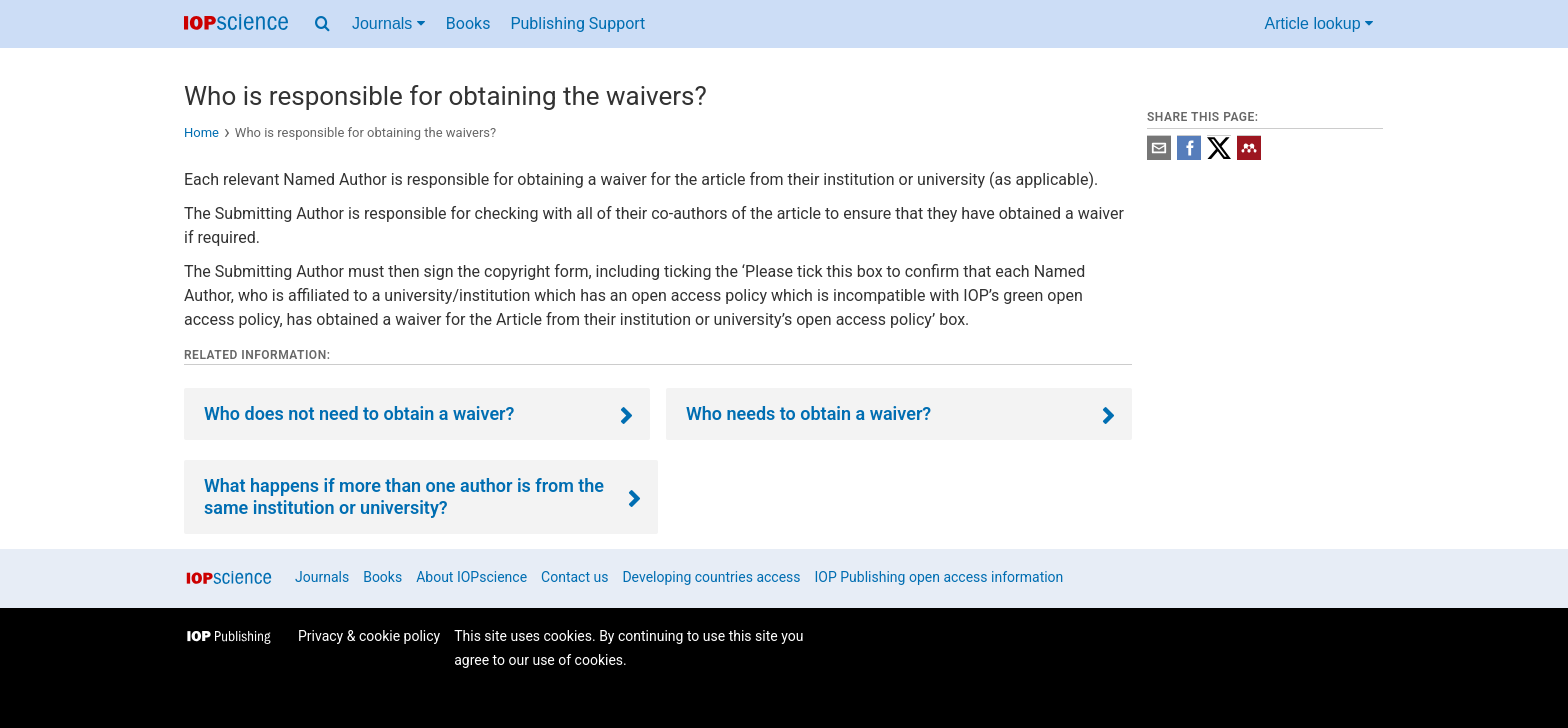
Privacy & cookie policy (369, 636)
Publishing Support (577, 23)
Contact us (574, 577)
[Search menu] (322, 24)
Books (468, 23)
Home (201, 132)
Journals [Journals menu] (388, 23)
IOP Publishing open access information (939, 577)
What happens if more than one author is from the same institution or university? (404, 496)
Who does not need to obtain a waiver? (359, 413)
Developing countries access (711, 577)
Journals (322, 577)
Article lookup (1319, 23)
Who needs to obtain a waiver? (808, 413)
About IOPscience (471, 577)
